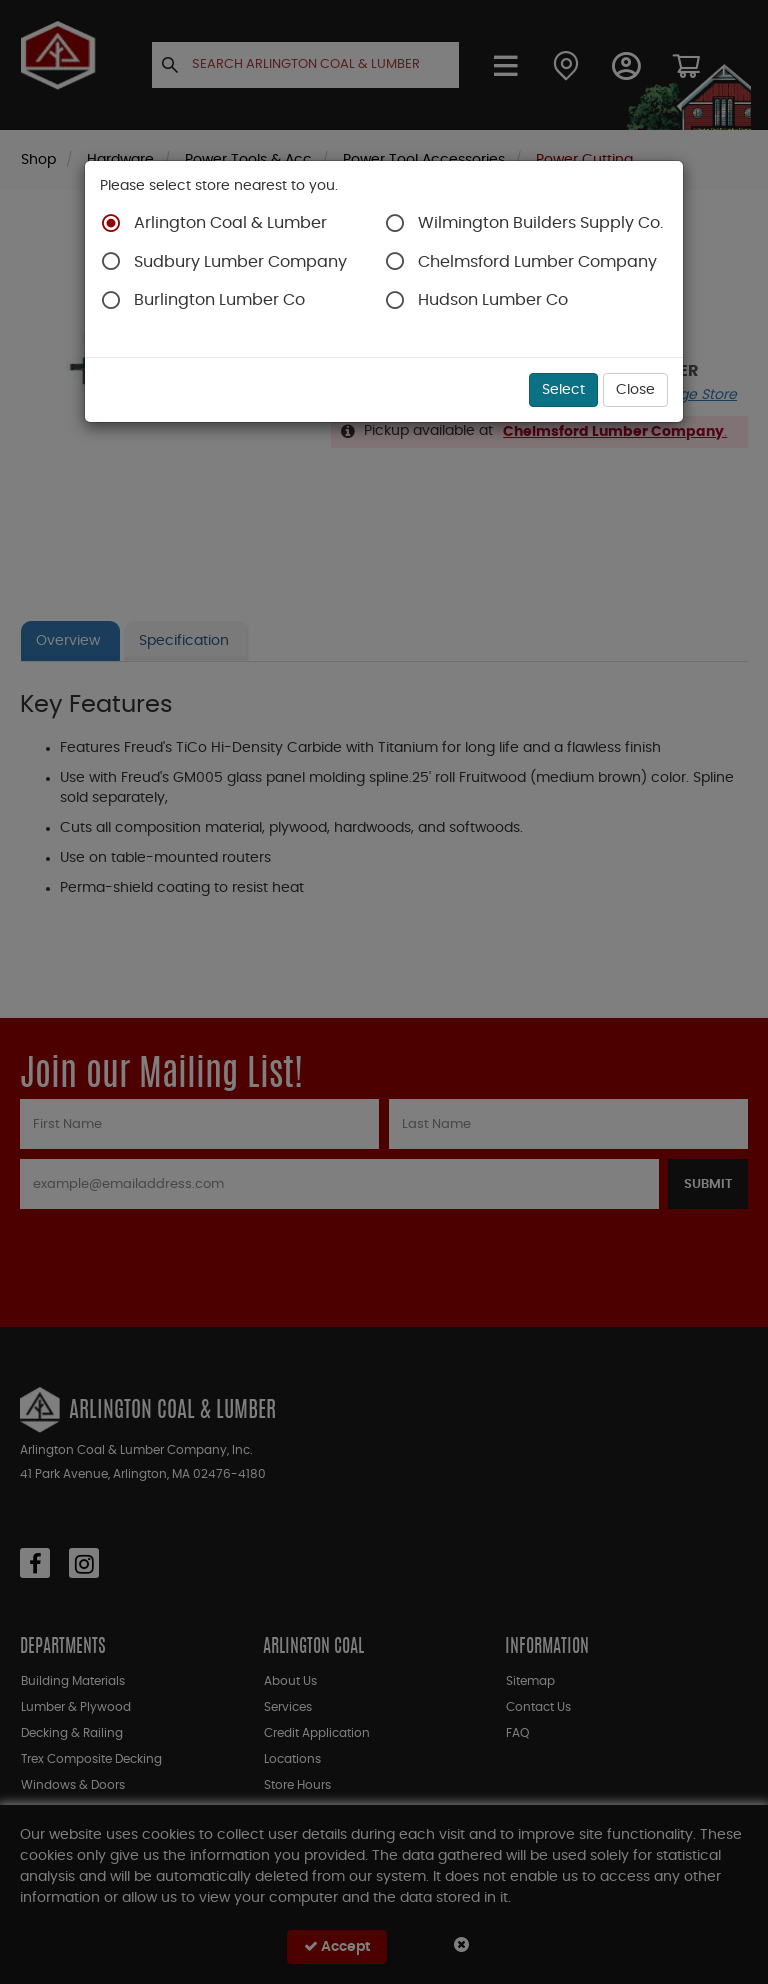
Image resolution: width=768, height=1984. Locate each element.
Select (563, 390)
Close (635, 390)
